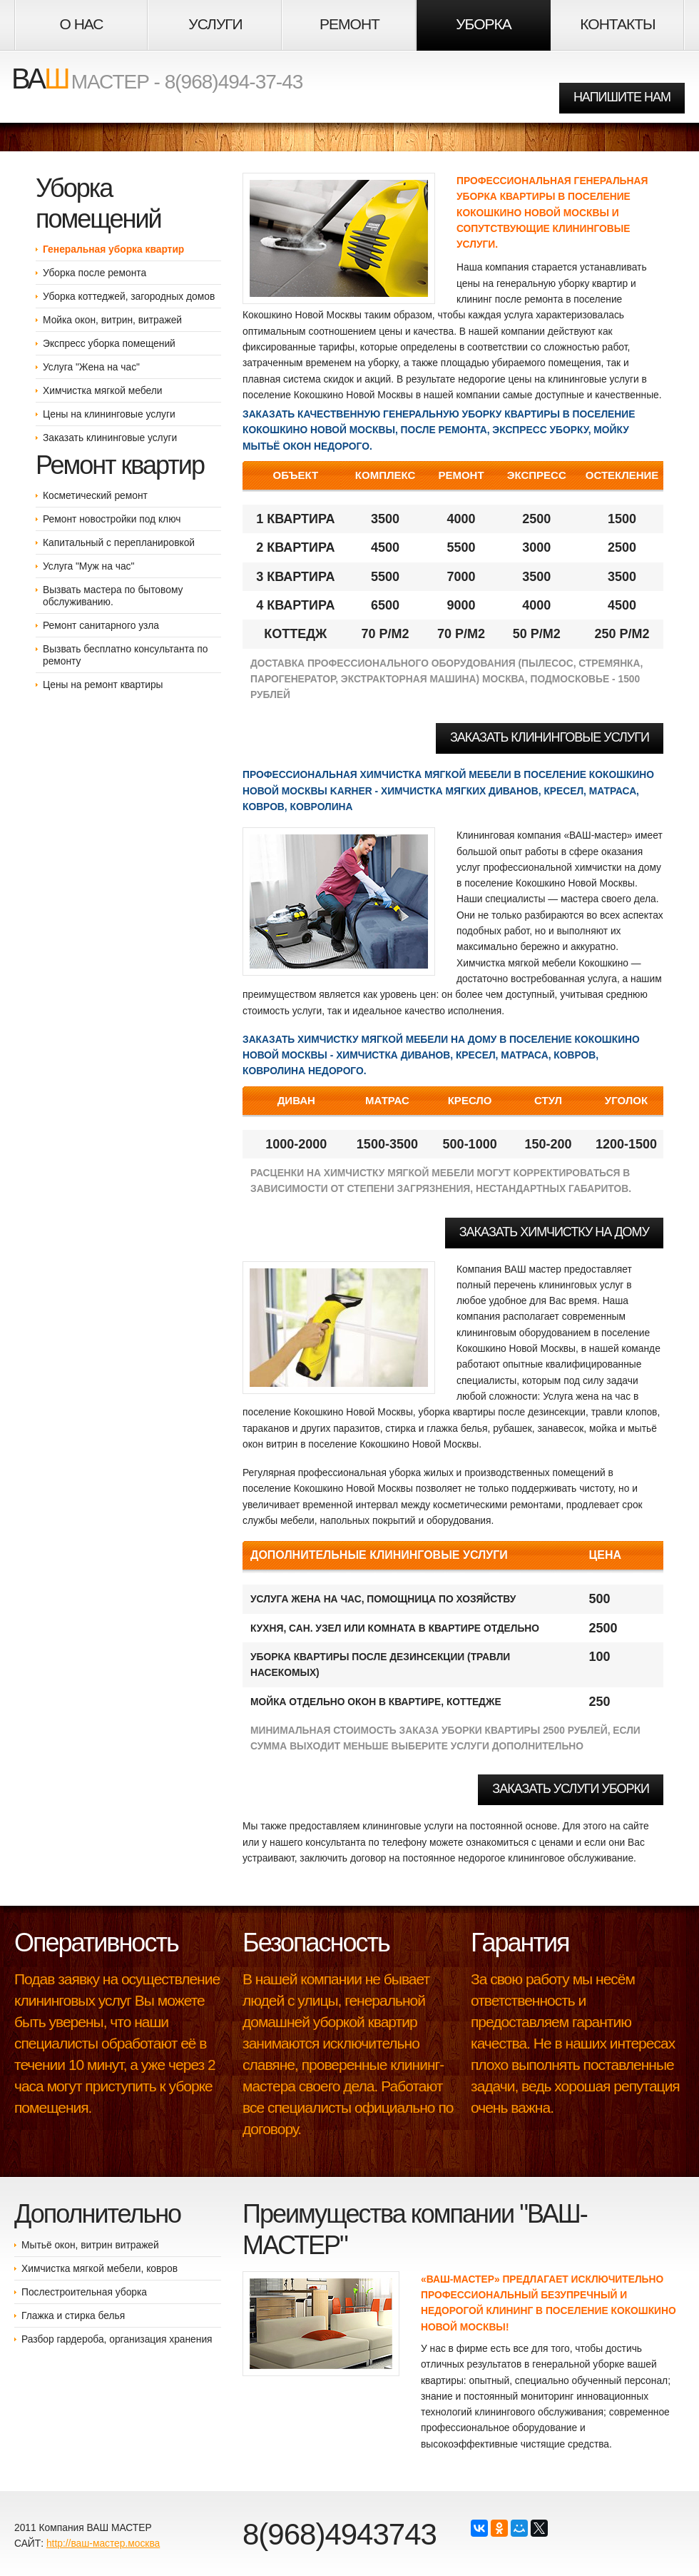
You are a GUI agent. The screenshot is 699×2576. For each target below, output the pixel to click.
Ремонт (349, 24)
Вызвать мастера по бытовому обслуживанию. (113, 595)
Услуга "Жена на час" (91, 367)
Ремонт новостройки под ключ (111, 519)
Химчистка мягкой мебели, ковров (99, 2268)
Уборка (483, 24)
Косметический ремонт (95, 495)
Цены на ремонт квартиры (103, 684)
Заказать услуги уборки (570, 1789)
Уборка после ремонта (94, 272)
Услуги (215, 24)
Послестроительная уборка (84, 2292)
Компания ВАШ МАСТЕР (94, 2527)
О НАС (81, 24)
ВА (39, 78)
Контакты (617, 24)
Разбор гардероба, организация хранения (117, 2339)
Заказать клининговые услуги (110, 437)
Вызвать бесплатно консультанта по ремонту (125, 655)
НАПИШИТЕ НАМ (621, 97)
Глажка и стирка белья (73, 2315)
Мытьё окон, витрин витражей (90, 2245)
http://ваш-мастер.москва (103, 2543)
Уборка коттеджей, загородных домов (129, 296)
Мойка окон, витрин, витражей (112, 319)
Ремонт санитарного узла (101, 625)
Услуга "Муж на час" (88, 566)
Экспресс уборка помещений (109, 343)
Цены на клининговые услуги (109, 414)
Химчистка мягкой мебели (102, 390)
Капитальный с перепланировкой (119, 542)
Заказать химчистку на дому (554, 1232)
